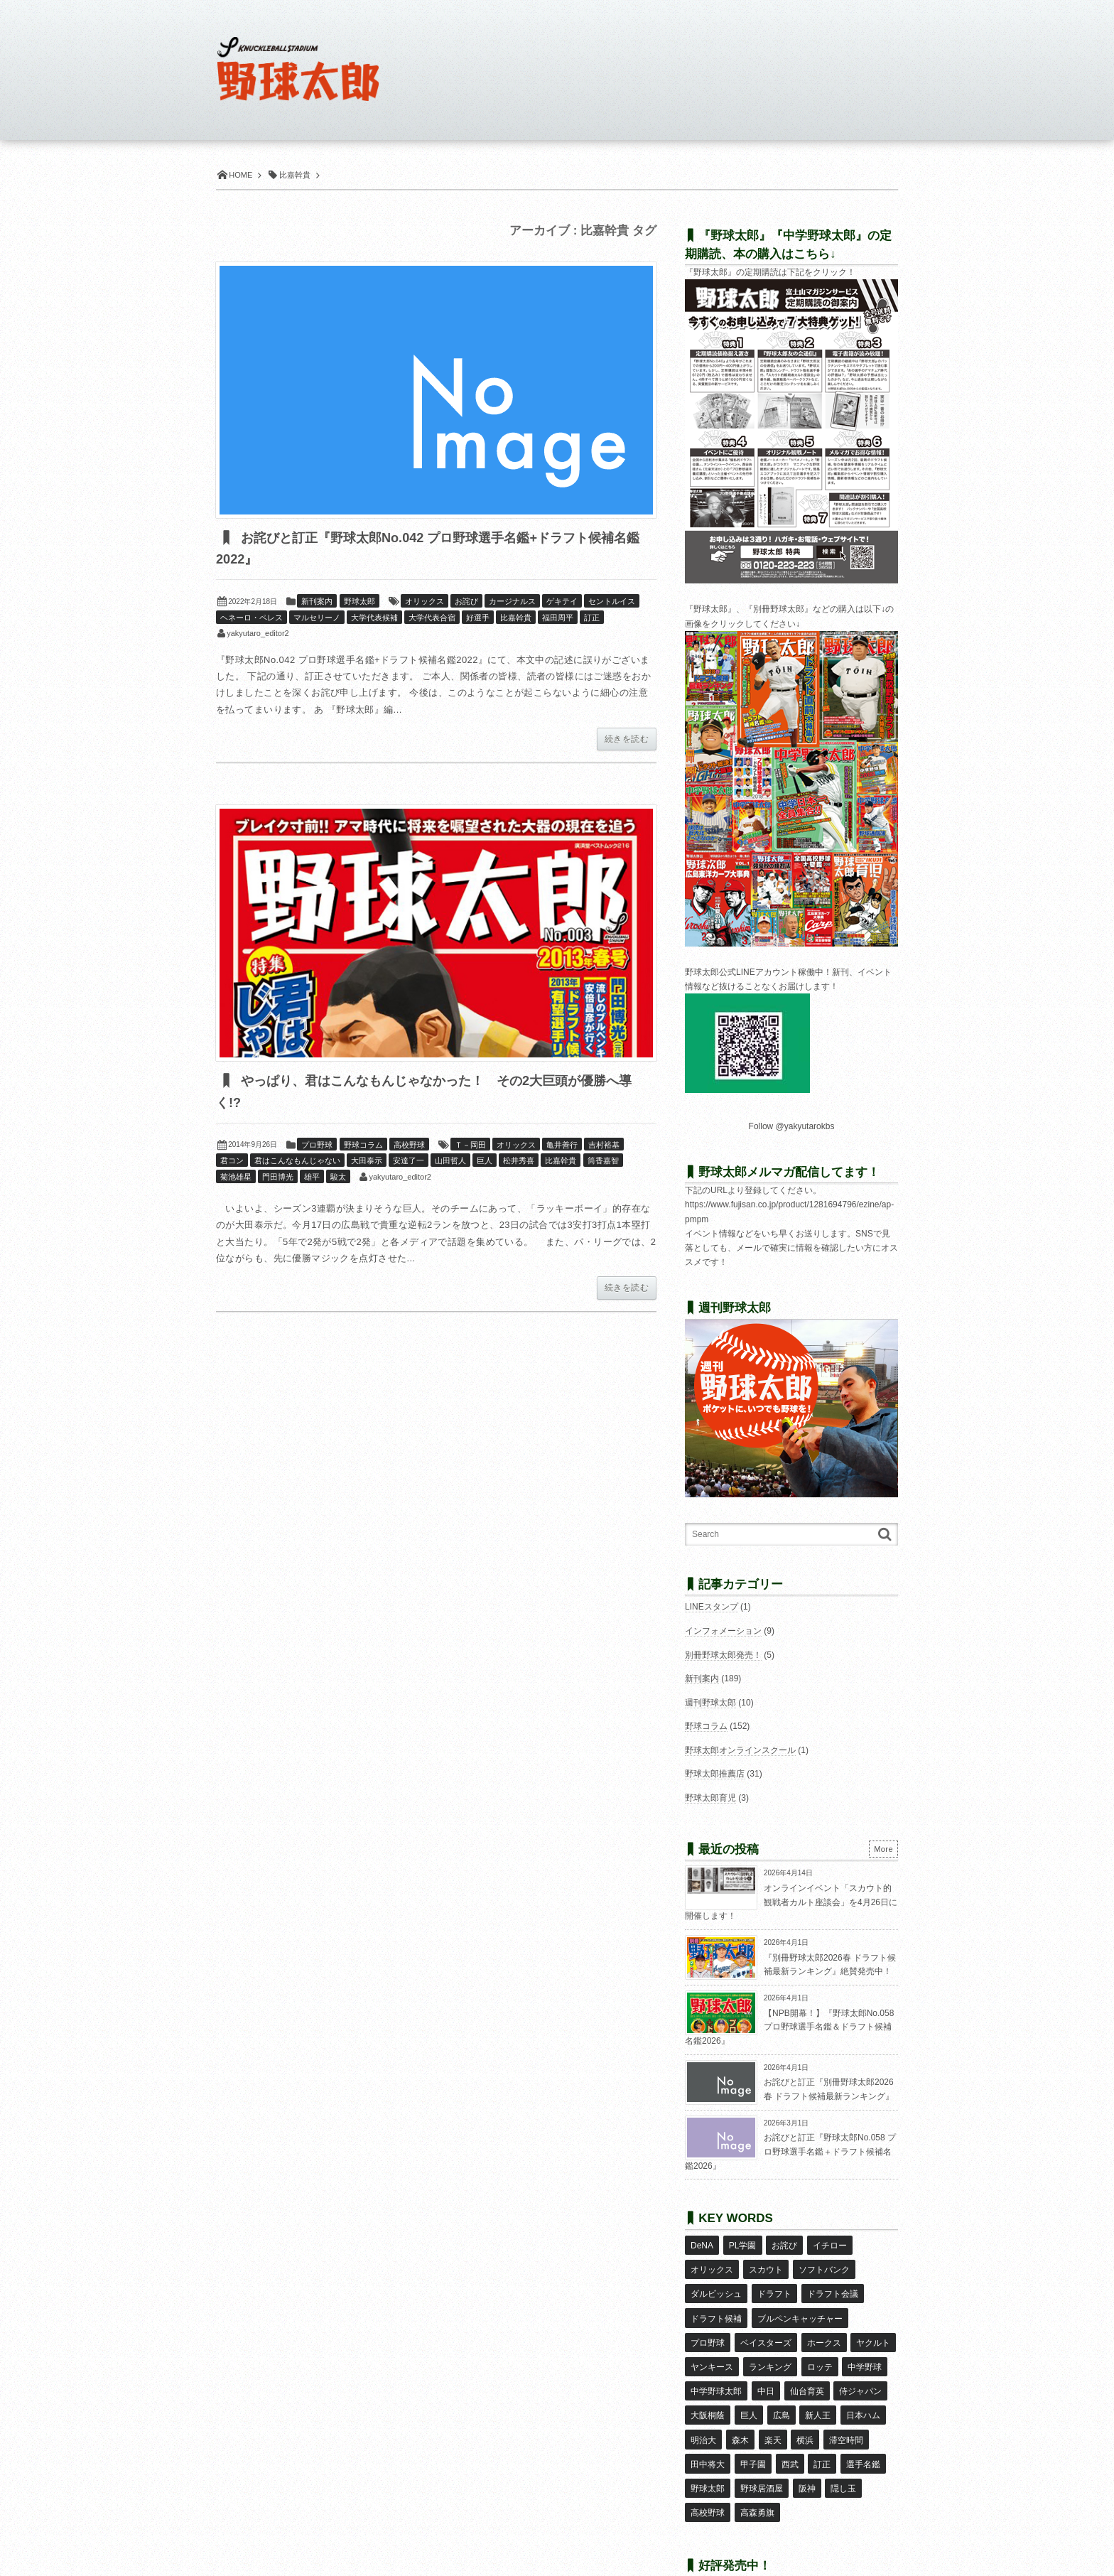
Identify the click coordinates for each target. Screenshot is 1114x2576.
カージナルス (512, 602)
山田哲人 (450, 1162)
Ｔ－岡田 (470, 1146)
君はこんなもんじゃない (297, 1162)
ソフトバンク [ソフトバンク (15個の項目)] (823, 2265)
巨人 (484, 1162)
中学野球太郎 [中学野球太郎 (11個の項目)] (716, 2368)
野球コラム (363, 1146)
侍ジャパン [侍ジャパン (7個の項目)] (859, 2368)
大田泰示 (366, 1162)
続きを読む (627, 740)
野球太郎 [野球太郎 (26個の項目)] (708, 2451)
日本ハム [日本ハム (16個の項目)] (862, 2388)
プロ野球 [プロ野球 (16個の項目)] (708, 2327)
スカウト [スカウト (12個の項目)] (765, 2265)
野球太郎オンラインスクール (740, 1750)
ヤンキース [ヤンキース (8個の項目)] (712, 2347)
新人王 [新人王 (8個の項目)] (817, 2388)
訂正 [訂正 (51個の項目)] (821, 2430)
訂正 (592, 618)
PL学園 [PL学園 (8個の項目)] (742, 2244)
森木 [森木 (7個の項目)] (739, 2409)
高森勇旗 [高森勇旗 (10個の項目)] (757, 2472)
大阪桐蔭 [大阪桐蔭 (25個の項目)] (708, 2388)
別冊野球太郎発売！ (723, 1655)
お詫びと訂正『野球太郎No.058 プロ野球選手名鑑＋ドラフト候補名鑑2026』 (790, 2151)
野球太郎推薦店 (715, 1774)
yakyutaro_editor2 (257, 634)
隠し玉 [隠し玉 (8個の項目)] (842, 2451)
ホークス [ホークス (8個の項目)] (823, 2327)
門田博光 (277, 1178)
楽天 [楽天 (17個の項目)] (772, 2409)
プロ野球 (316, 1146)
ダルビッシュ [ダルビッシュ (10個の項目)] (716, 2285)
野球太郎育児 (710, 1798)
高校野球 (409, 1146)
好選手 (478, 618)
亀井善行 (562, 1146)
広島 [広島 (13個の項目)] (780, 2388)
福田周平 (557, 618)
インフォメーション (723, 1631)
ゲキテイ (562, 602)
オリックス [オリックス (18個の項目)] (712, 2265)
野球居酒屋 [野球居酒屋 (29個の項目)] (761, 2451)
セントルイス (611, 602)
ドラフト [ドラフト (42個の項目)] (774, 2285)
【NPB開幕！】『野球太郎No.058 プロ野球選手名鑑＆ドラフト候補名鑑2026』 (789, 2027)
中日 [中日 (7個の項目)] (765, 2368)
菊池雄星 (236, 1178)
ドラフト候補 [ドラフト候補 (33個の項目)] (716, 2306)
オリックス (424, 602)
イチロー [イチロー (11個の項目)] (829, 2244)
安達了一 (408, 1162)
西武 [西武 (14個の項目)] (789, 2430)
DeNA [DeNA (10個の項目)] (702, 2244)
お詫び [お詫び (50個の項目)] (783, 2244)
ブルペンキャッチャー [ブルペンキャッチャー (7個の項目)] (799, 2306)
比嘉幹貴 (515, 618)
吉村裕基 (604, 1146)
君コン (232, 1162)
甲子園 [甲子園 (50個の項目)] (752, 2430)
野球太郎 (359, 602)
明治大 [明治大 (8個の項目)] (703, 2409)
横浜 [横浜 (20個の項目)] (804, 2409)
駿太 (338, 1178)
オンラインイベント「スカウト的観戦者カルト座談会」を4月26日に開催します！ (791, 1902)
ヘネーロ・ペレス (251, 618)
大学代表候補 (374, 618)
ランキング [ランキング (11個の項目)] (769, 2347)
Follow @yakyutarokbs (792, 1126)
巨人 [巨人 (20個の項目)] (748, 2388)
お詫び (466, 602)
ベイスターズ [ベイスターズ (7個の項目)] (765, 2327)
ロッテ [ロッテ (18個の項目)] (819, 2347)
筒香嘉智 (603, 1162)
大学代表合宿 (432, 618)
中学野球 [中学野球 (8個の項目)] (864, 2347)
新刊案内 (316, 602)
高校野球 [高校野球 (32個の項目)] (708, 2472)
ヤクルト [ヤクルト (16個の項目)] (872, 2327)
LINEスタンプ (711, 1607)
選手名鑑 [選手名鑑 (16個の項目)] (862, 2430)
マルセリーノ (316, 618)
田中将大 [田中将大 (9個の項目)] (708, 2430)
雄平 (312, 1178)
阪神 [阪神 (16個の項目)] (806, 2451)
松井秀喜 (518, 1162)
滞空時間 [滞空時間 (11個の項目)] (845, 2409)
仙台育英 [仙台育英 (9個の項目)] (806, 2368)
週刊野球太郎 (710, 1703)
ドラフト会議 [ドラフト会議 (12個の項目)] (832, 2285)
